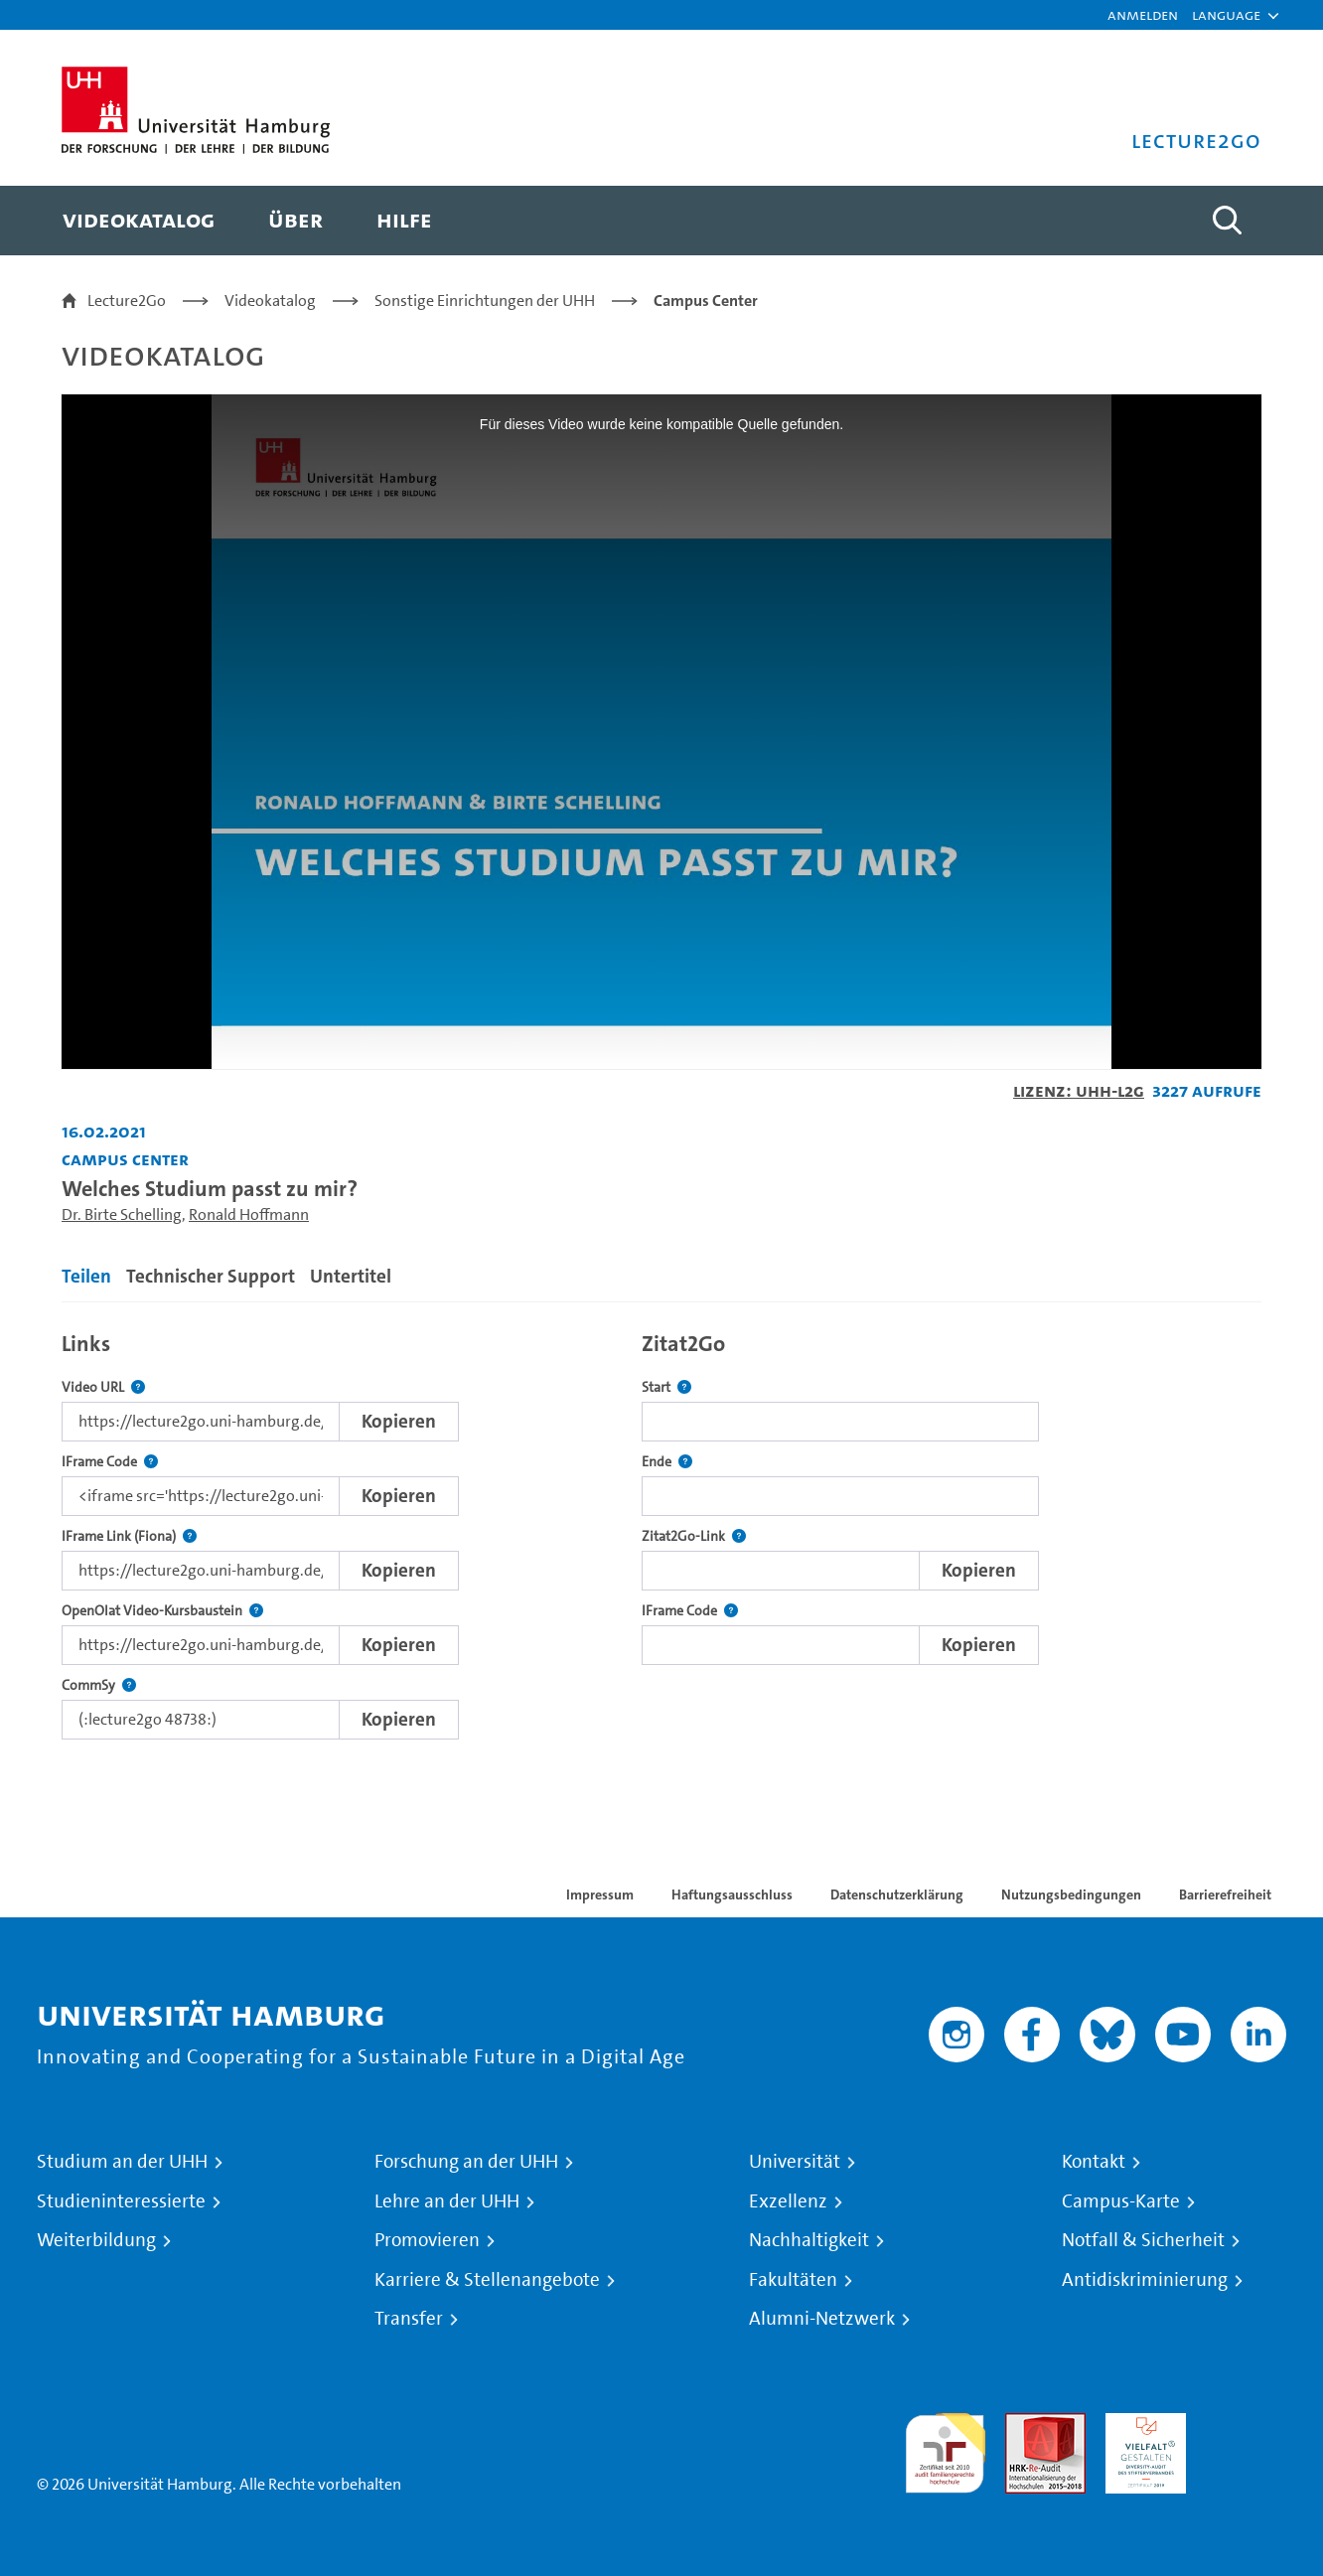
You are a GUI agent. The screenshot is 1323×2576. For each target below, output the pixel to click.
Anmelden (1142, 14)
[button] (1226, 15)
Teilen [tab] (86, 1276)
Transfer (408, 2319)
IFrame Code (110, 1461)
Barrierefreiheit (1225, 1894)
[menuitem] (138, 220)
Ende (667, 1461)
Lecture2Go (126, 300)
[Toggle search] (1226, 220)
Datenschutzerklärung (896, 1894)
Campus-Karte (1121, 2201)
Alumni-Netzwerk (822, 2319)
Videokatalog (270, 300)
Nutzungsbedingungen (1071, 1894)
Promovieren (427, 2240)
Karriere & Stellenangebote (487, 2280)
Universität (794, 2162)
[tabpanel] (661, 1530)
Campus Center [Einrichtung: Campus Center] (125, 1158)
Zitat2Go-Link (694, 1536)
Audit (1024, 2424)
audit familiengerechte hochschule (945, 2448)
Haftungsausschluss (732, 1894)
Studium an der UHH (122, 2162)
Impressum (600, 1894)
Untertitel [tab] (350, 1276)
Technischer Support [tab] (210, 1276)
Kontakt (1093, 2162)
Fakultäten (793, 2280)
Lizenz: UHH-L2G (1078, 1090)
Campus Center (706, 300)
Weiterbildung (96, 2240)
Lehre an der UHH (446, 2201)
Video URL (103, 1387)
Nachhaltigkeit (809, 2240)
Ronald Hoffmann (249, 1214)
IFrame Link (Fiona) (129, 1536)
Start (666, 1387)
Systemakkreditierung (1246, 2424)
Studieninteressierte (121, 2201)
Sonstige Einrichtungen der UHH (484, 300)
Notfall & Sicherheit (1143, 2240)
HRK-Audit (1140, 2424)
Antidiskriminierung (1145, 2280)
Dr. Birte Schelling (122, 1214)
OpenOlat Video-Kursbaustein (162, 1610)
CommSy (99, 1685)
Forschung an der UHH (466, 2162)
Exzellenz (788, 2201)
